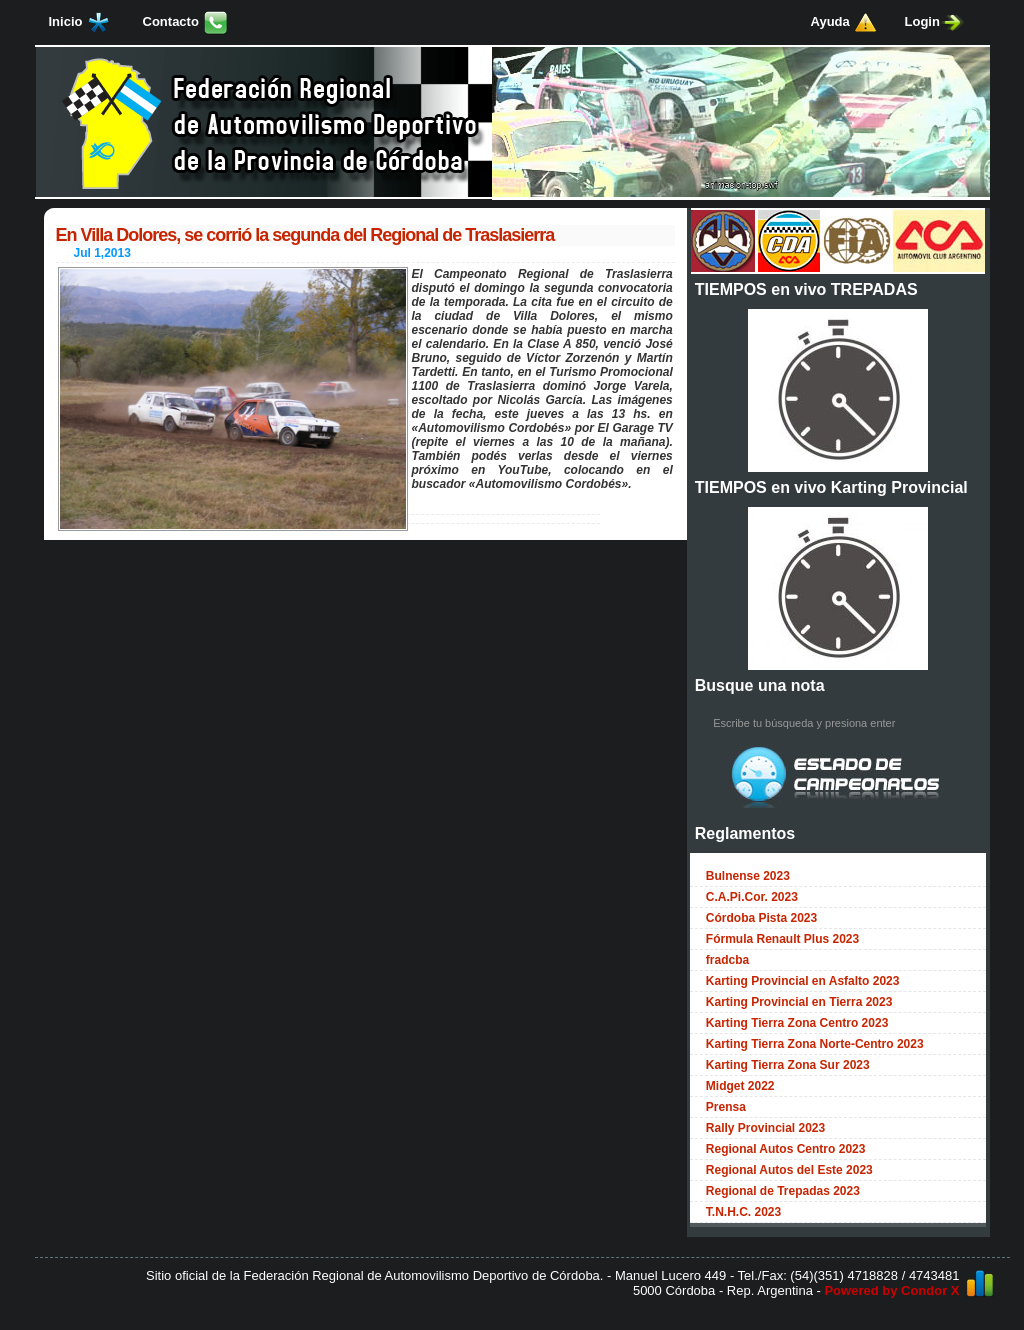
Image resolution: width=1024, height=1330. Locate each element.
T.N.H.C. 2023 (743, 1212)
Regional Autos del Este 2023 (789, 1170)
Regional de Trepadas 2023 (783, 1191)
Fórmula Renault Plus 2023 (782, 939)
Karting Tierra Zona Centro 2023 (797, 1023)
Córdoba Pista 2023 (761, 918)
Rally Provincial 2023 (765, 1128)
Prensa (726, 1107)
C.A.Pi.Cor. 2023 (752, 897)
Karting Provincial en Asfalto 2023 (803, 981)
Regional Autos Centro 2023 (786, 1149)
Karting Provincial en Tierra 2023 (799, 1002)
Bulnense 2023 (748, 876)
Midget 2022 (740, 1086)
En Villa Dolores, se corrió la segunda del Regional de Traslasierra (305, 235)
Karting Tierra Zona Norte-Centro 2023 (815, 1044)
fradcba (727, 960)
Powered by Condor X (891, 1290)
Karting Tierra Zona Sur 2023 (788, 1065)
